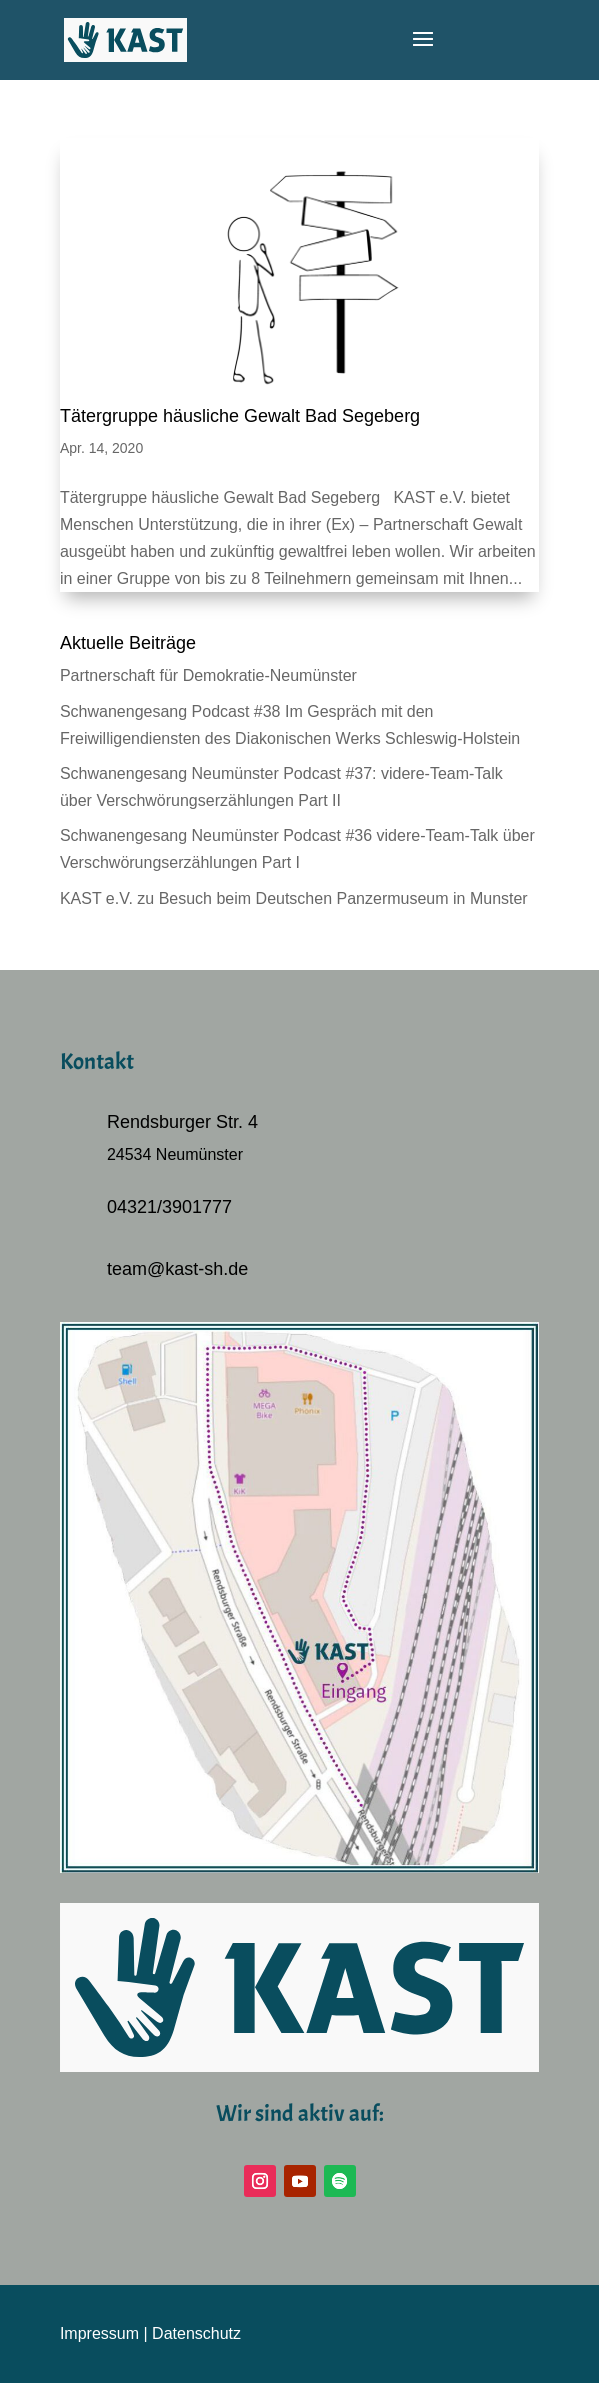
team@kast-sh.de (177, 1269)
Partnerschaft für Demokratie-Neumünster (208, 675)
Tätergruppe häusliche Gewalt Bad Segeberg (240, 416)
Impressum (99, 2333)
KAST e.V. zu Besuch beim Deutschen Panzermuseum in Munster (294, 898)
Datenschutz (196, 2333)
